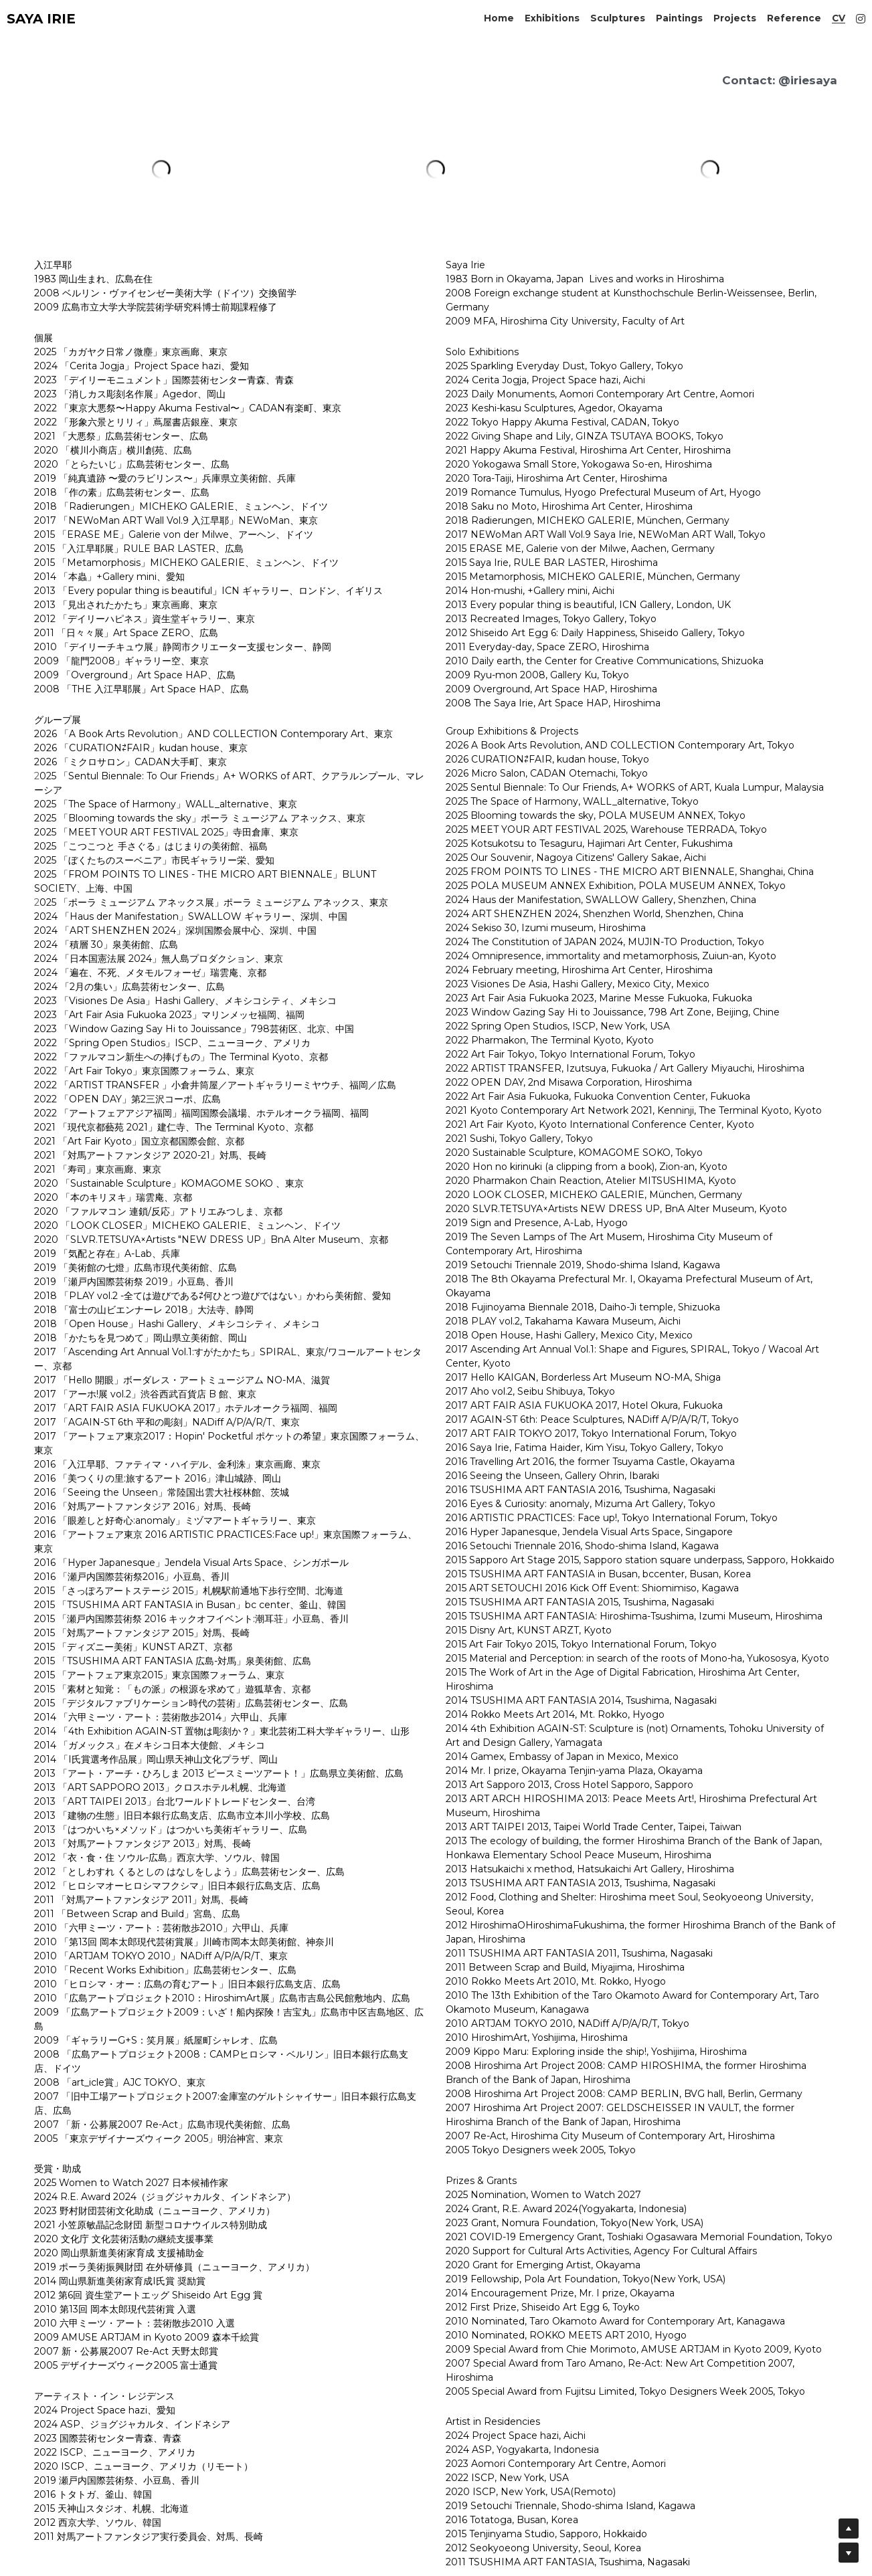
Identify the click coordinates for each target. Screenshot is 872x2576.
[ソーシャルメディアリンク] (860, 18)
